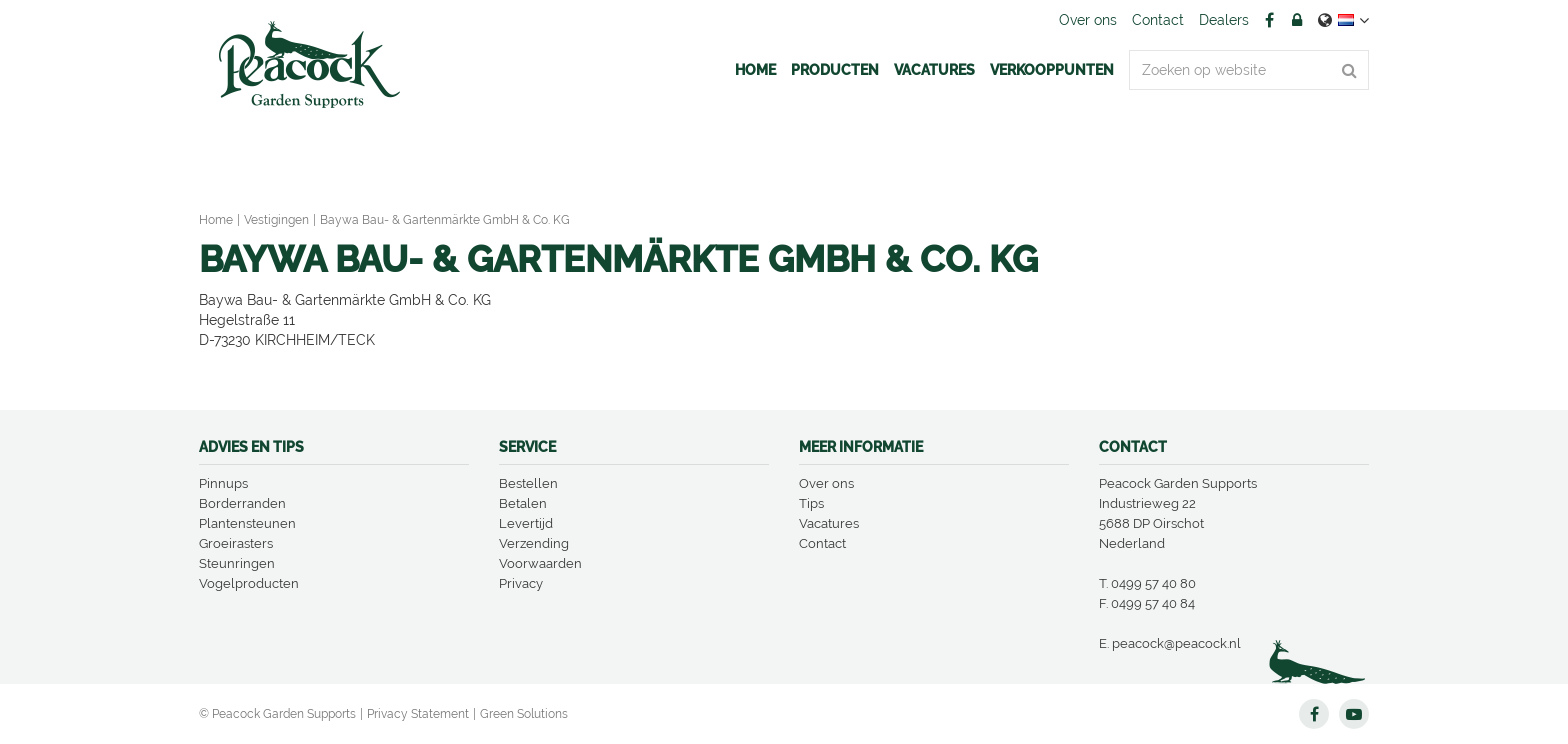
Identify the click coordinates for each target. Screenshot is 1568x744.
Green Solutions (524, 714)
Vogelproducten (249, 583)
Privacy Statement (418, 714)
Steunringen (237, 563)
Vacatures (829, 523)
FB (1269, 20)
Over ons (826, 483)
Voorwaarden (540, 563)
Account (1297, 20)
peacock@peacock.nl (1176, 643)
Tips (811, 503)
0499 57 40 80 (1153, 583)
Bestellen (528, 483)
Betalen (523, 503)
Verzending (534, 543)
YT (1354, 714)
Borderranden (242, 503)
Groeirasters (236, 543)
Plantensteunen (247, 523)
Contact (822, 543)
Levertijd (526, 523)
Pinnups (223, 483)
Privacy (521, 583)
